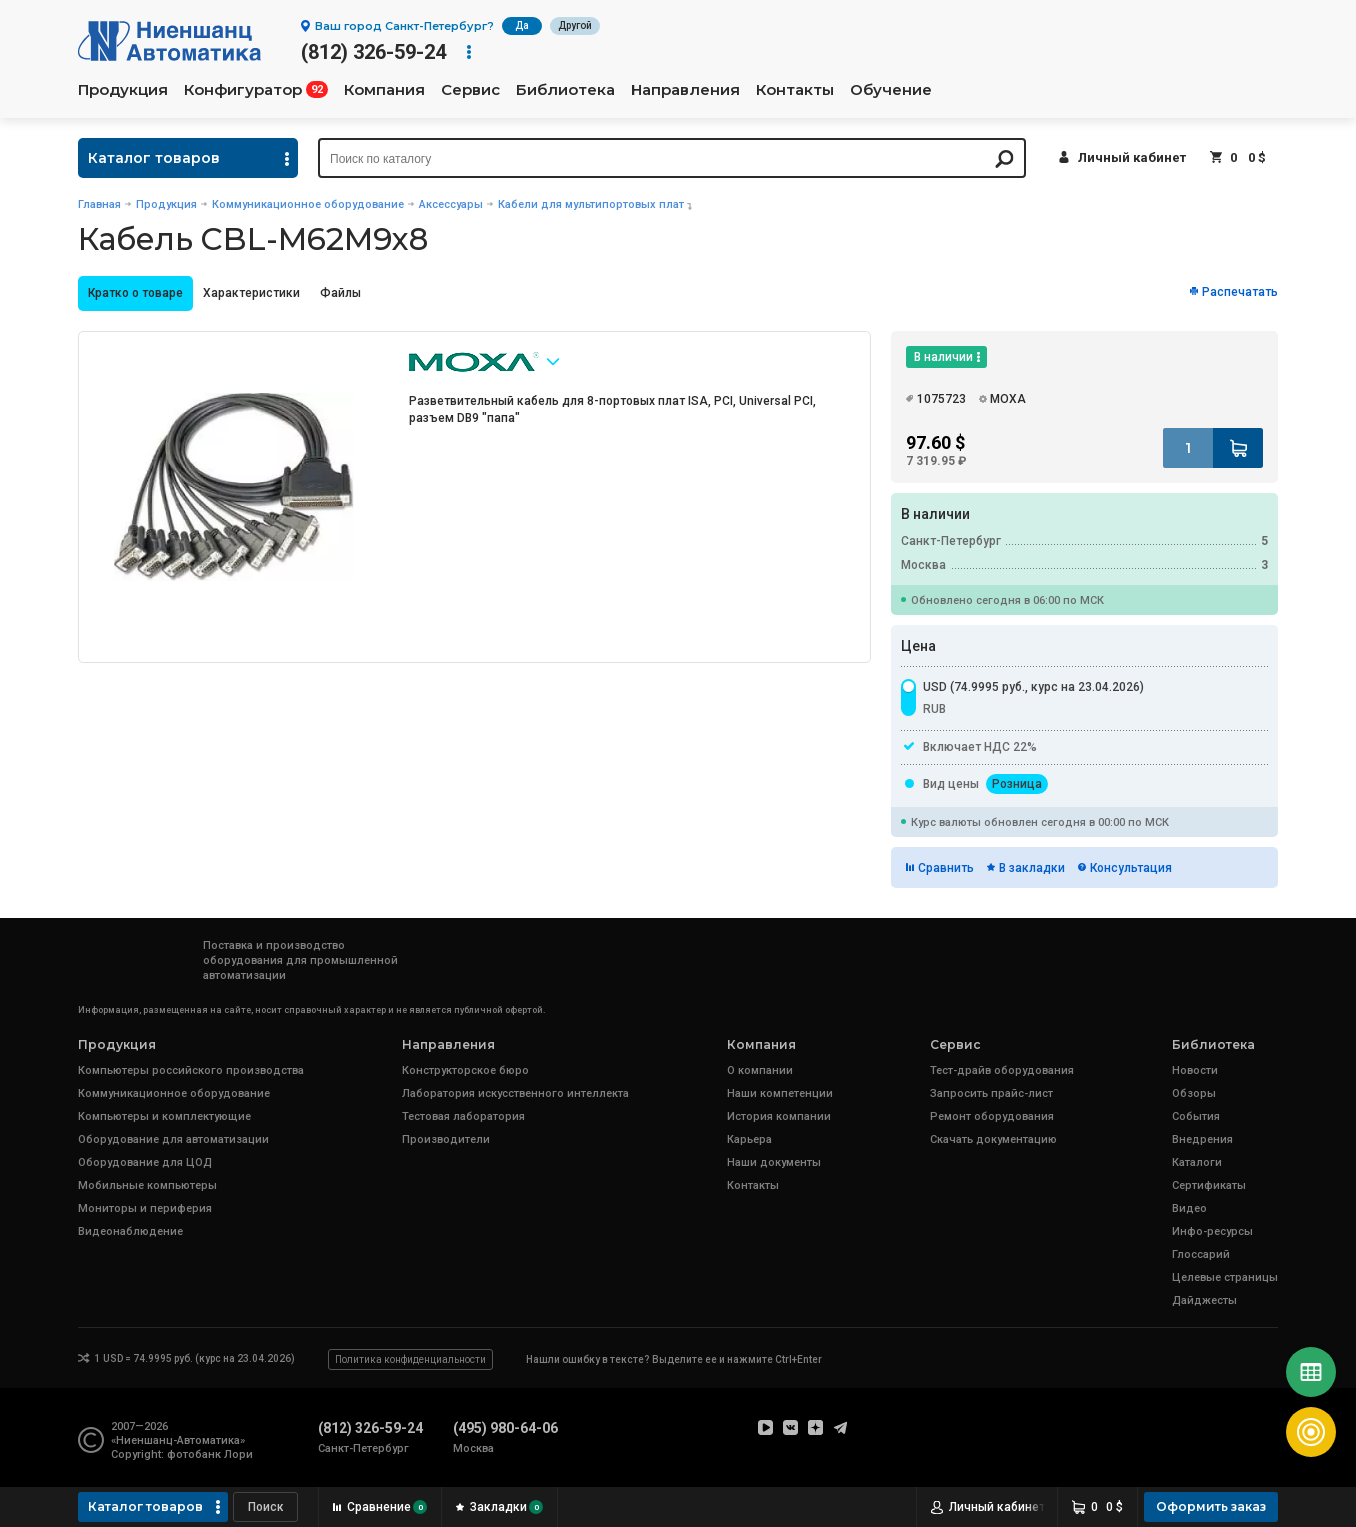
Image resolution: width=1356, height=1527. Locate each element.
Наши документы (774, 1162)
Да (522, 25)
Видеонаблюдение (130, 1231)
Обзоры (1194, 1093)
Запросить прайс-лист (991, 1093)
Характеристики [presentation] (251, 293)
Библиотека (565, 90)
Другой (575, 25)
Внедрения (1202, 1139)
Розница (1017, 784)
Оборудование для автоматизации (173, 1139)
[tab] (135, 293)
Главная (99, 204)
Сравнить (946, 868)
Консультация (1131, 868)
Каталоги (1197, 1162)
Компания (384, 90)
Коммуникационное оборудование (308, 204)
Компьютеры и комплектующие (164, 1116)
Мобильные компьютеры (147, 1185)
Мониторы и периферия (145, 1208)
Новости (1195, 1070)
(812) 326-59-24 (373, 52)
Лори (238, 1454)
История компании (779, 1116)
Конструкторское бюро (465, 1070)
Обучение (891, 90)
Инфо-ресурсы (1212, 1231)
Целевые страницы (1225, 1277)
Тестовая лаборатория (463, 1116)
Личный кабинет (1132, 157)
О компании (760, 1070)
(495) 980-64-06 (505, 1428)
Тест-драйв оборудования (1002, 1070)
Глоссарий (1201, 1254)
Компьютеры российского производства (191, 1070)
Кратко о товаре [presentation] (135, 293)
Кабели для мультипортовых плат (591, 204)
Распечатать (1240, 292)
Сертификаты (1209, 1185)
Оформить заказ (1211, 1506)
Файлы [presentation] (340, 293)
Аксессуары (451, 204)
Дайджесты (1204, 1300)
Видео (1189, 1208)
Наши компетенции (780, 1093)
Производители (446, 1139)
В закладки (1032, 868)
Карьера (749, 1139)
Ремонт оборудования (992, 1116)
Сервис (470, 90)
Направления (685, 90)
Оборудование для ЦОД (145, 1162)
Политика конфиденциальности (410, 1359)
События (1196, 1116)
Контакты (795, 90)
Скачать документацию (993, 1139)
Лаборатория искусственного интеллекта (515, 1093)
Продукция (123, 90)
